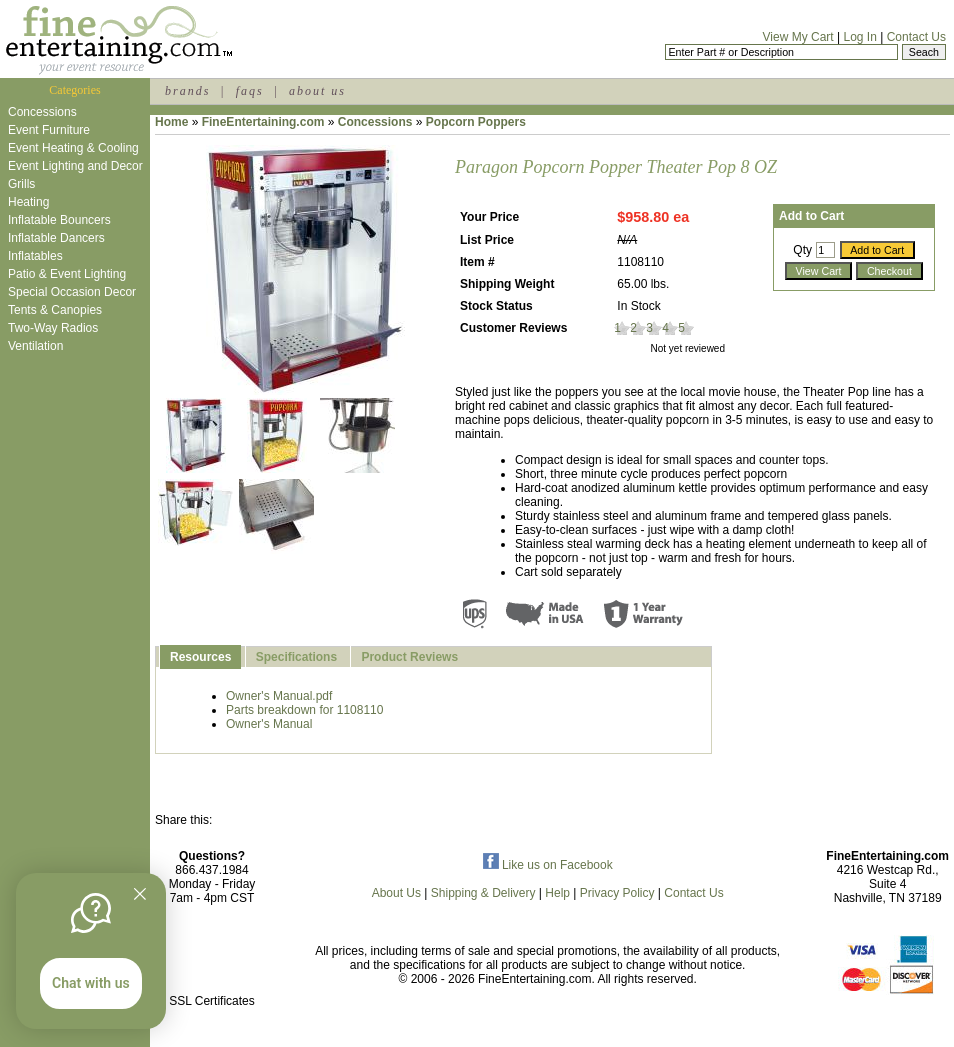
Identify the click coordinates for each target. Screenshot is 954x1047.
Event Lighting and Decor (75, 166)
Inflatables (35, 256)
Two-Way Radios (53, 328)
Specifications (296, 657)
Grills (21, 184)
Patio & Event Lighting (67, 274)
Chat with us (91, 983)
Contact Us (916, 37)
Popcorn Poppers (476, 122)
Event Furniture (49, 130)
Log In (859, 37)
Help (557, 893)
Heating (28, 202)
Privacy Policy (617, 893)
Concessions (42, 112)
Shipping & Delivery (483, 893)
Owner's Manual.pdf (279, 696)
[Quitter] (140, 894)
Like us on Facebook (548, 865)
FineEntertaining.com (263, 122)
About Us (396, 893)
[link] (212, 958)
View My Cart (798, 37)
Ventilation (35, 346)
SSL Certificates (212, 1001)
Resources (200, 657)
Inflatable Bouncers (59, 220)
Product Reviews (409, 657)
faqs (250, 91)
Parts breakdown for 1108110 (304, 710)
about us (317, 91)
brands (187, 91)
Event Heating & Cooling (73, 148)
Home (171, 122)
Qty (802, 250)
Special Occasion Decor (72, 292)
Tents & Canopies (55, 310)
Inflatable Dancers (56, 238)
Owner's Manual (269, 724)
